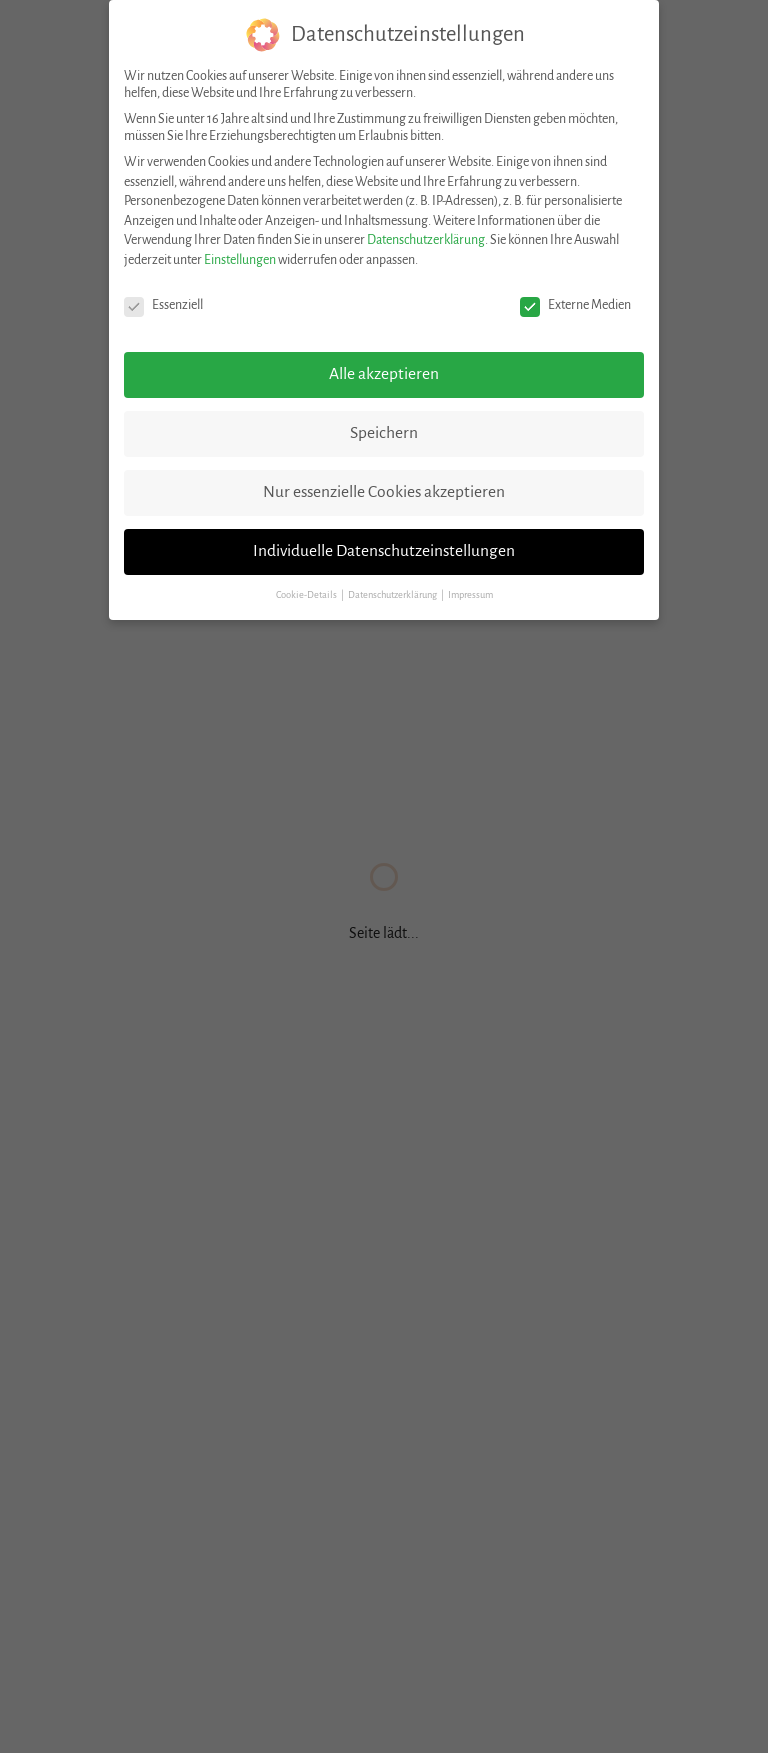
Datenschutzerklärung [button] (393, 595)
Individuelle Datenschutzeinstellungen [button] (384, 551)
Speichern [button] (384, 433)
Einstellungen (240, 260)
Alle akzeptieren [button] (384, 374)
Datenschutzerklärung (426, 240)
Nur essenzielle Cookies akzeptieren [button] (384, 492)
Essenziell (163, 305)
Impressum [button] (470, 595)
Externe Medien (575, 305)
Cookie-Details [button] (307, 595)
